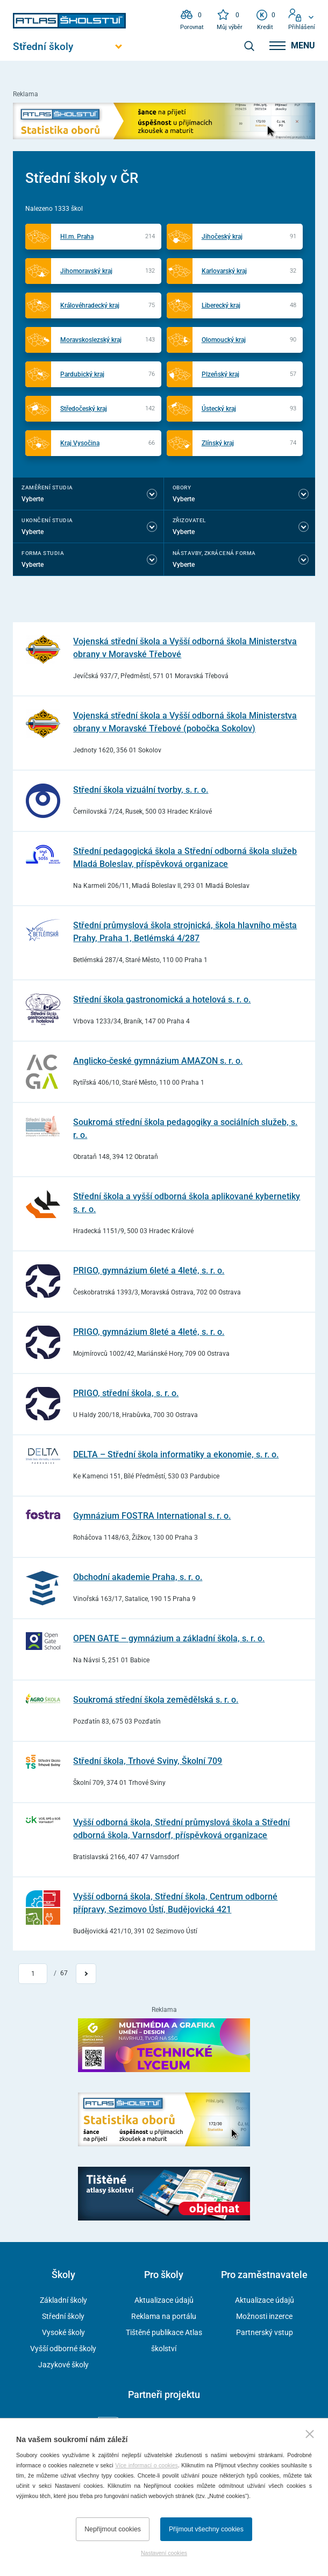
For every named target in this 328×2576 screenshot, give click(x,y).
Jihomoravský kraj (86, 271)
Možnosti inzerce (264, 2316)
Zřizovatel (189, 520)
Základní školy (63, 2300)
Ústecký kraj (219, 408)
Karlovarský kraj (224, 271)
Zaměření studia (47, 487)
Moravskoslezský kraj (91, 340)
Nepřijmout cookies (112, 2529)
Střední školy (63, 2316)
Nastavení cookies (164, 2553)
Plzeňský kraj (220, 374)
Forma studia (43, 553)
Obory (182, 487)
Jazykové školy (63, 2364)
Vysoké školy (63, 2332)
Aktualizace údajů (164, 2300)
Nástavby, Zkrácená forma (214, 553)
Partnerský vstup (264, 2332)
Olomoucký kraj (224, 340)
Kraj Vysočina (79, 443)
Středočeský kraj (83, 408)
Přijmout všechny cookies (206, 2529)
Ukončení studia (47, 520)
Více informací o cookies (146, 2465)
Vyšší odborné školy (63, 2348)
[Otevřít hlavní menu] (69, 46)
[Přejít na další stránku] (86, 1973)
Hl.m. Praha (77, 236)
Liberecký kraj (221, 305)
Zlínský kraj (218, 443)
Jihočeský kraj (222, 236)
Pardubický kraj (82, 374)
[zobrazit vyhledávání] (249, 45)
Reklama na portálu (163, 2316)
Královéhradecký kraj (89, 305)
